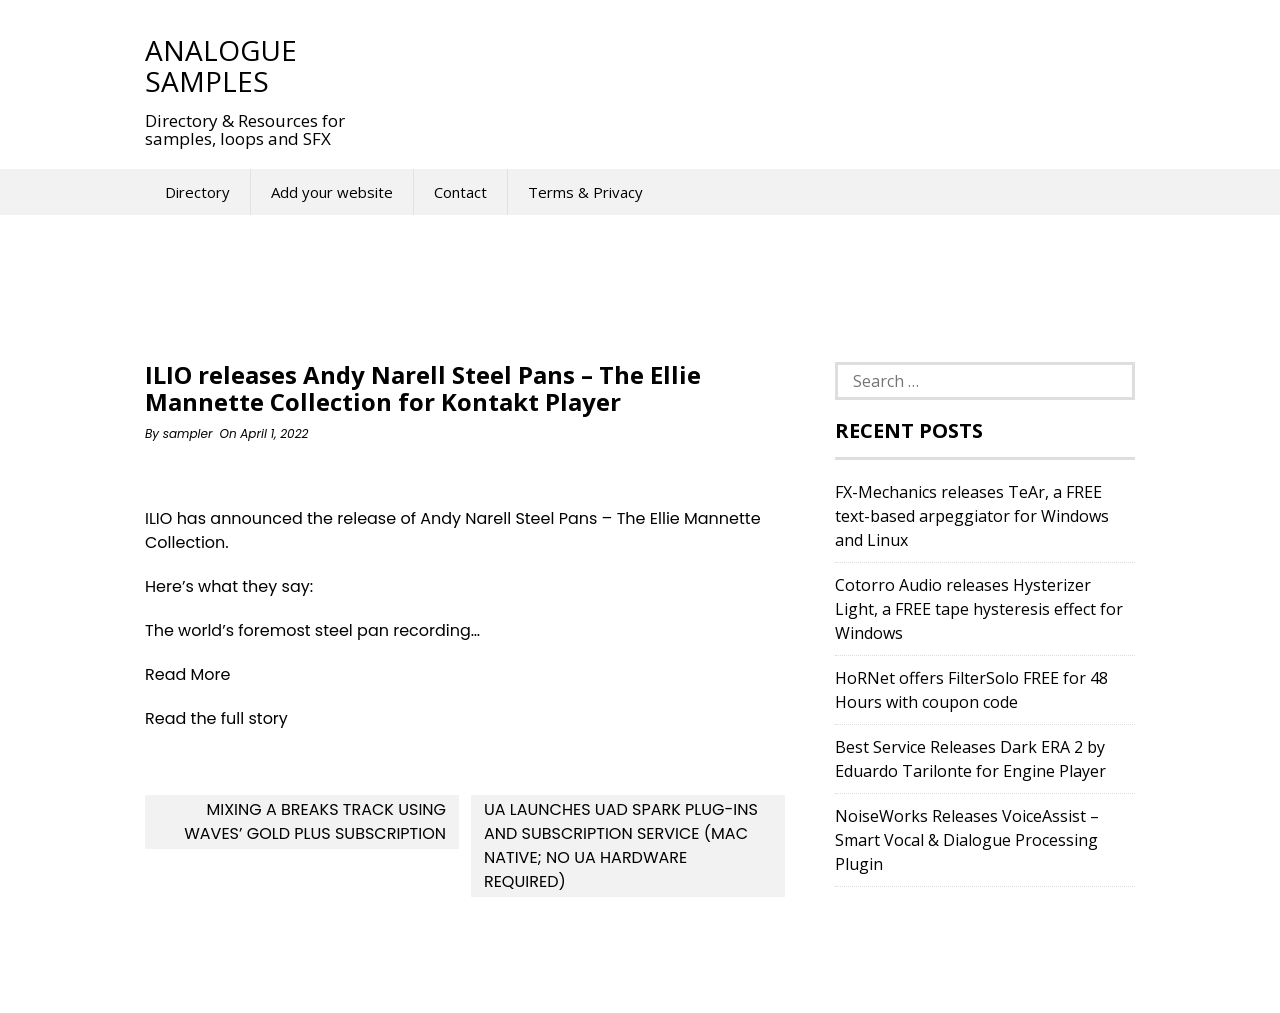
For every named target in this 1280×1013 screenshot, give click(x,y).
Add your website (332, 192)
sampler (188, 433)
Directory (197, 192)
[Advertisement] (739, 65)
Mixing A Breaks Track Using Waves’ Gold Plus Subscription (315, 821)
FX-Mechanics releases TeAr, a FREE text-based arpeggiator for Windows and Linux (972, 516)
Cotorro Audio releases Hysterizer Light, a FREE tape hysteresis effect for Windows (979, 609)
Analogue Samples (221, 65)
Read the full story (216, 718)
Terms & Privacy (585, 192)
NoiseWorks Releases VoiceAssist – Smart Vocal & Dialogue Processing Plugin (967, 840)
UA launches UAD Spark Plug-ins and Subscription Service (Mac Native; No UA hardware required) (621, 845)
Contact (460, 192)
